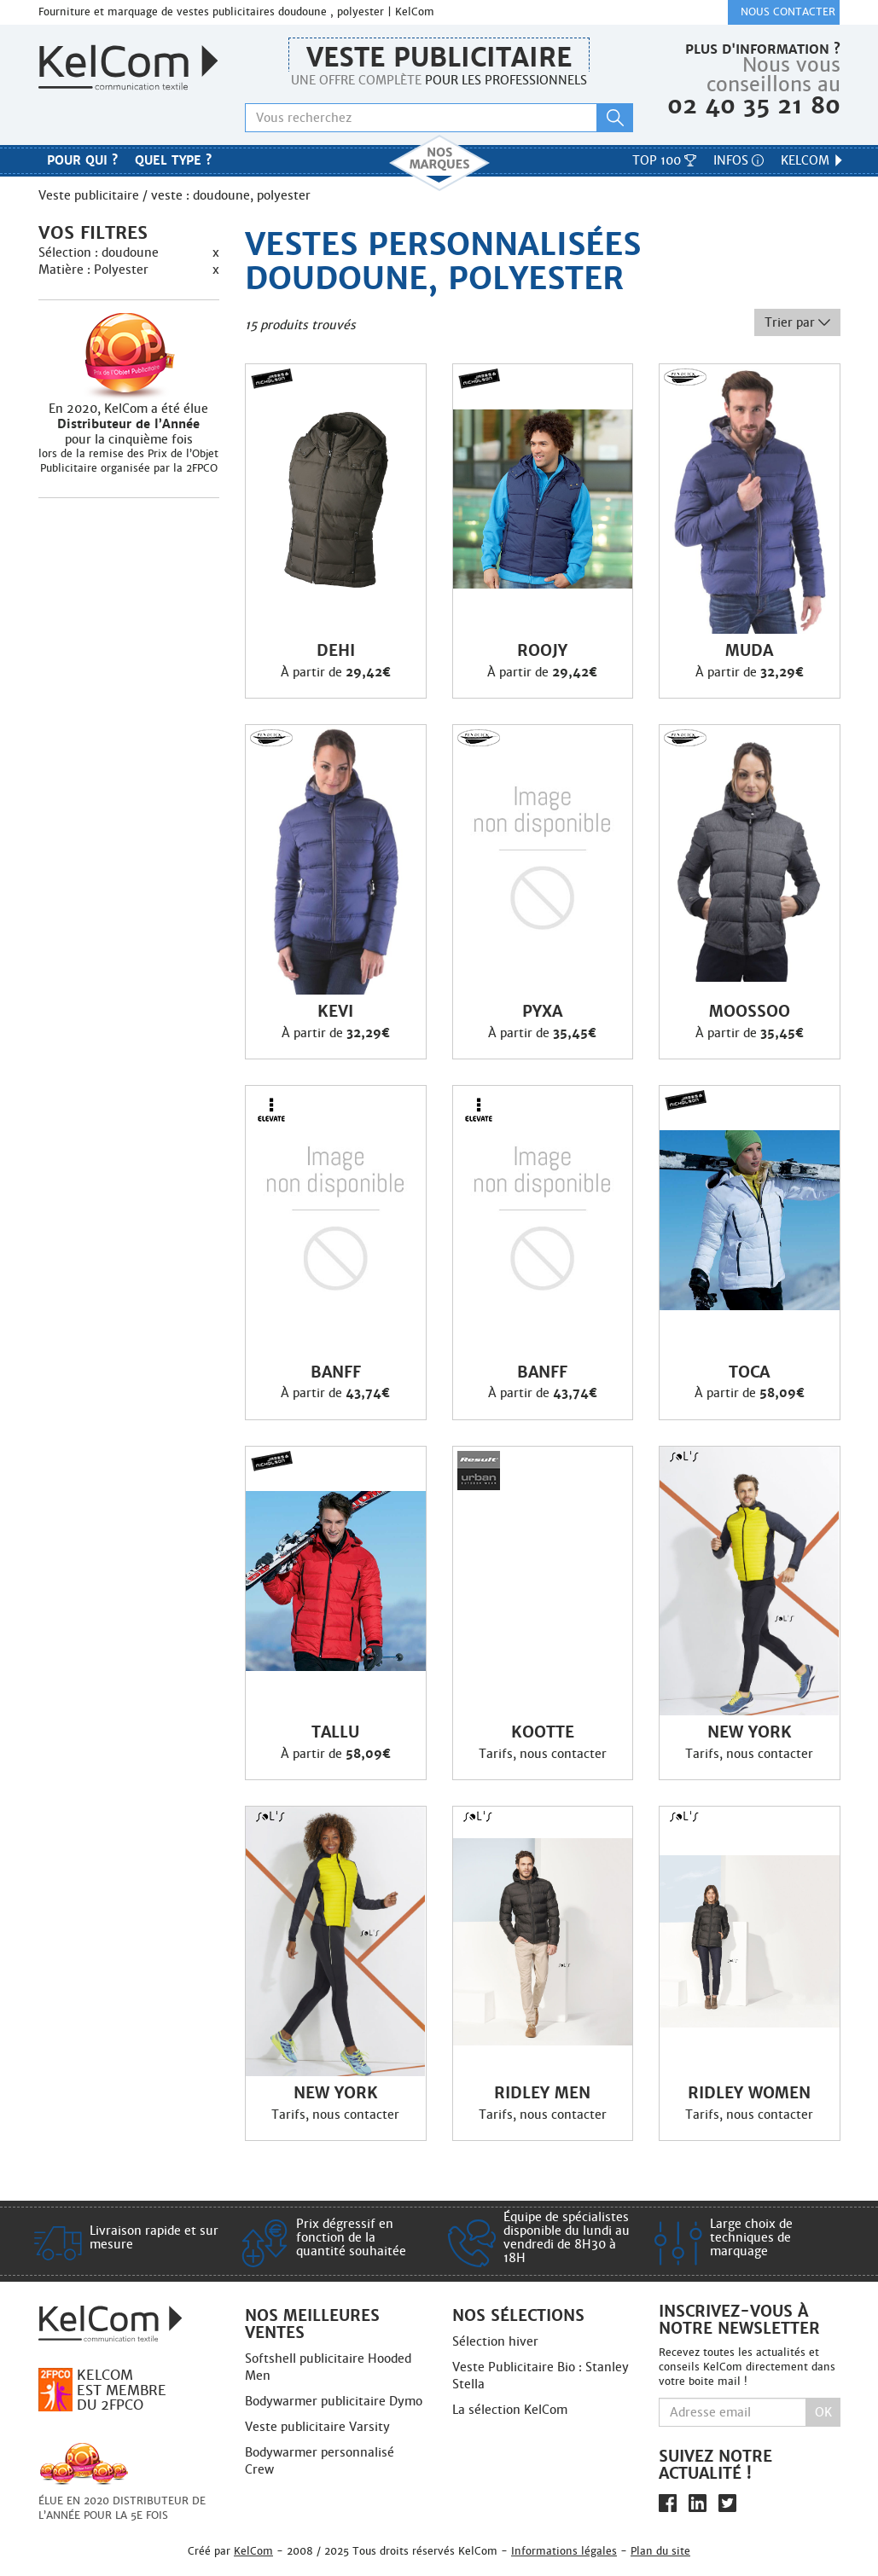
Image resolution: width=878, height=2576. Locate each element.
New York (749, 1732)
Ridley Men (542, 2093)
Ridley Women (749, 2093)
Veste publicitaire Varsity (317, 2426)
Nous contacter (788, 12)
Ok (823, 2412)
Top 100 (664, 160)
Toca (749, 1372)
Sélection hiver (495, 2341)
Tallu (335, 1732)
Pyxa (542, 1011)
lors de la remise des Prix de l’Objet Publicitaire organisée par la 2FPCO (128, 461)
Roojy (542, 650)
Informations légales (564, 2550)
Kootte (542, 1732)
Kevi (335, 1011)
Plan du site (660, 2550)
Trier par (797, 322)
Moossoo (749, 1011)
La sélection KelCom (509, 2409)
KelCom (813, 160)
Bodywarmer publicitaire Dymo (333, 2401)
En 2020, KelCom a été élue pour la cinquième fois (129, 424)
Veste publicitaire (439, 57)
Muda (749, 650)
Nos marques (439, 163)
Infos (738, 160)
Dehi (336, 650)
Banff (336, 1372)
